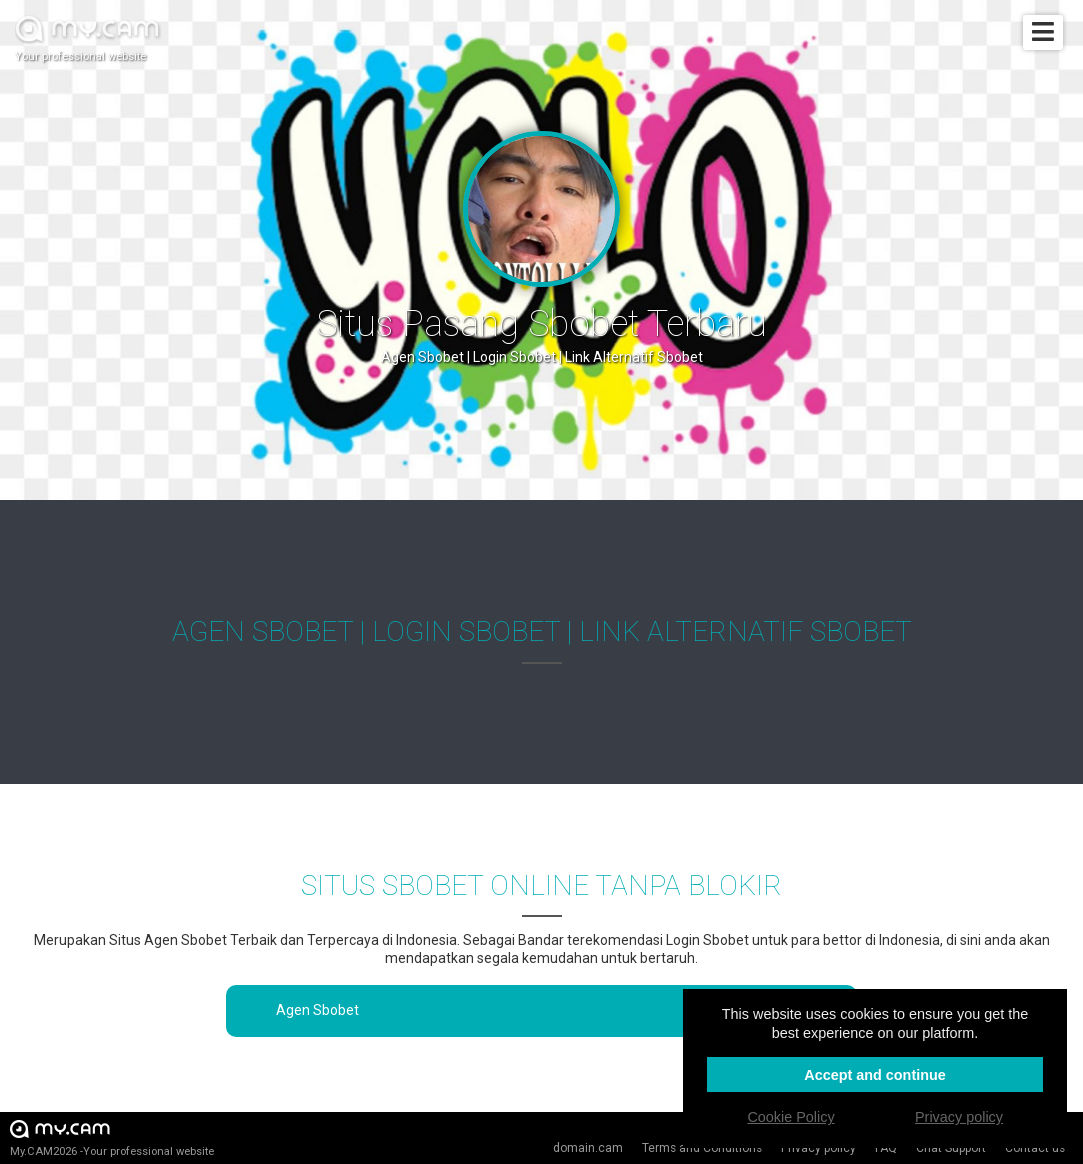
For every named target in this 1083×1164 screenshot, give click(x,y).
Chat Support (951, 1148)
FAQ (886, 1148)
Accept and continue (875, 1075)
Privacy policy (818, 1148)
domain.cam (588, 1148)
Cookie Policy (790, 1117)
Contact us (1035, 1148)
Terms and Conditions (702, 1148)
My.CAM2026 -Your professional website (112, 1137)
